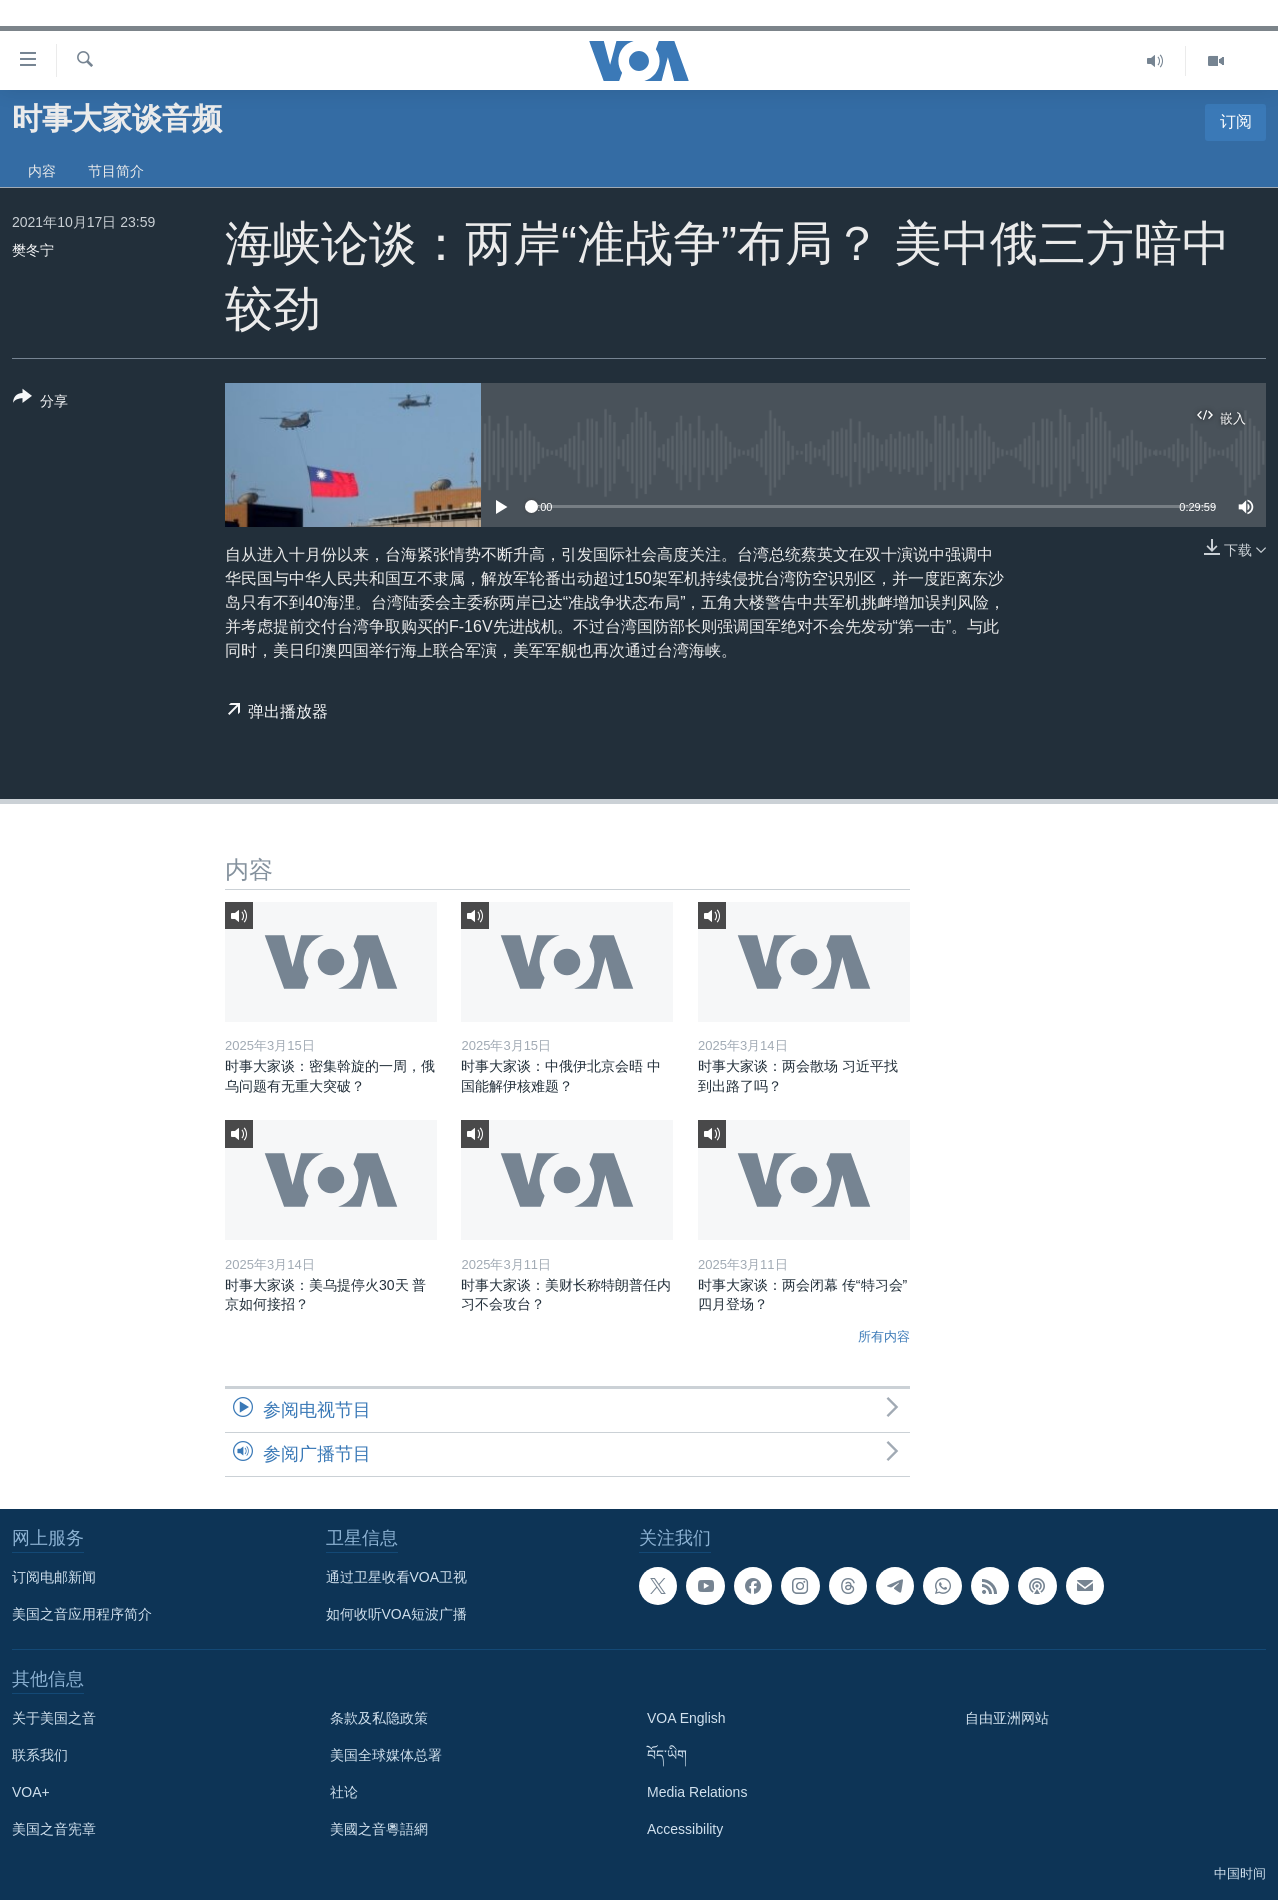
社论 (344, 1792)
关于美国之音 (54, 1718)
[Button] (40, 403)
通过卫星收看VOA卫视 (397, 1577)
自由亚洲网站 (1007, 1718)
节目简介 (116, 171)
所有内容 (884, 1336)
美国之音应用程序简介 (82, 1614)
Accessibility (685, 1829)
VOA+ (31, 1792)
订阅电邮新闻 (54, 1577)
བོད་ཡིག (667, 1755)
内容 (42, 171)
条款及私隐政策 (379, 1718)
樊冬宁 (33, 250)
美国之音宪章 (54, 1829)
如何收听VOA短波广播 (397, 1614)
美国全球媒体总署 (386, 1755)
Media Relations (697, 1792)
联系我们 (40, 1755)
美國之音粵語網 (379, 1829)
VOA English (686, 1718)
